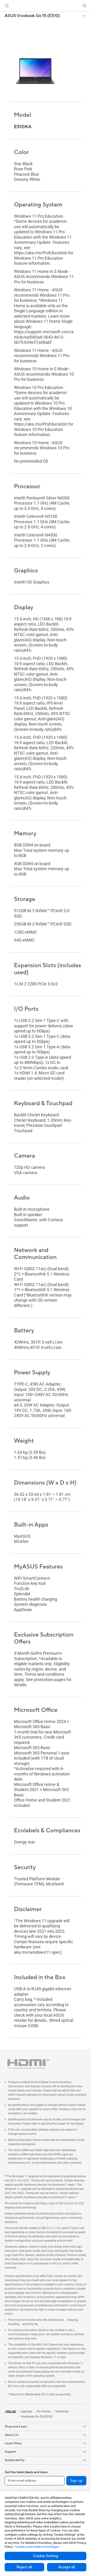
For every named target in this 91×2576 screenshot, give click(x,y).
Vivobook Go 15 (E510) (36, 2416)
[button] (7, 5)
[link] (45, 5)
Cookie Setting (45, 2556)
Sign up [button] (76, 2480)
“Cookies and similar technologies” (37, 2546)
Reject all (24, 2567)
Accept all (66, 2567)
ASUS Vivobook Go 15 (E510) (32, 15)
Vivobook (62, 2411)
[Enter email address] (34, 2480)
